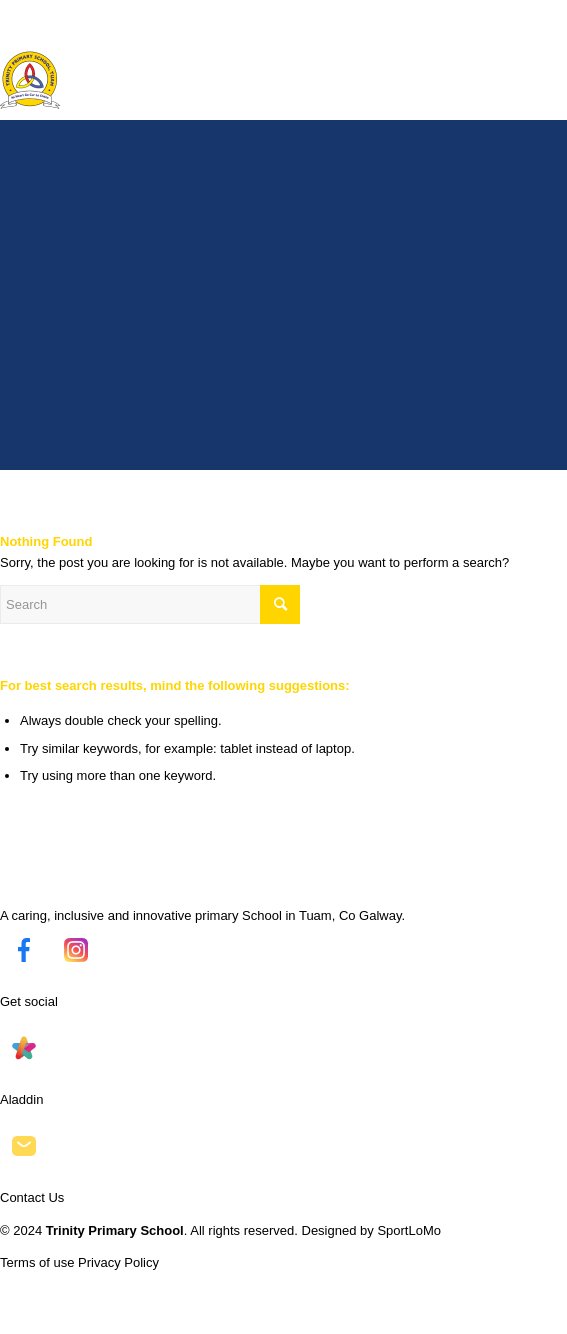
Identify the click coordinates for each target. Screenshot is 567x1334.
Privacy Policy (118, 1262)
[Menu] (539, 40)
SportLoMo (409, 1230)
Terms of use (37, 1262)
